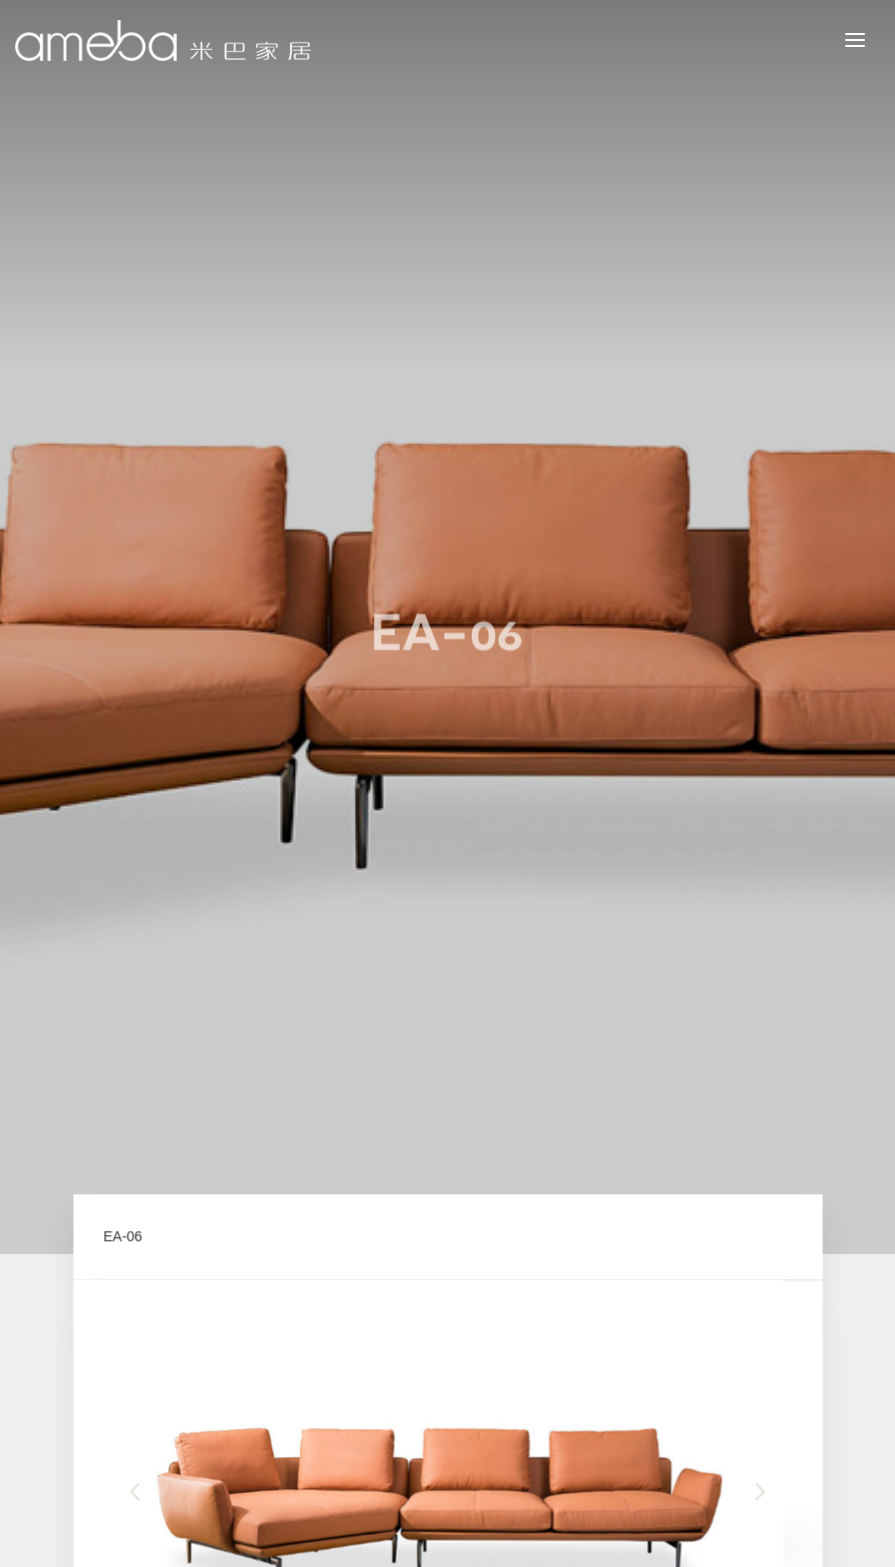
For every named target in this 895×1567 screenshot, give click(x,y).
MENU (870, 39)
